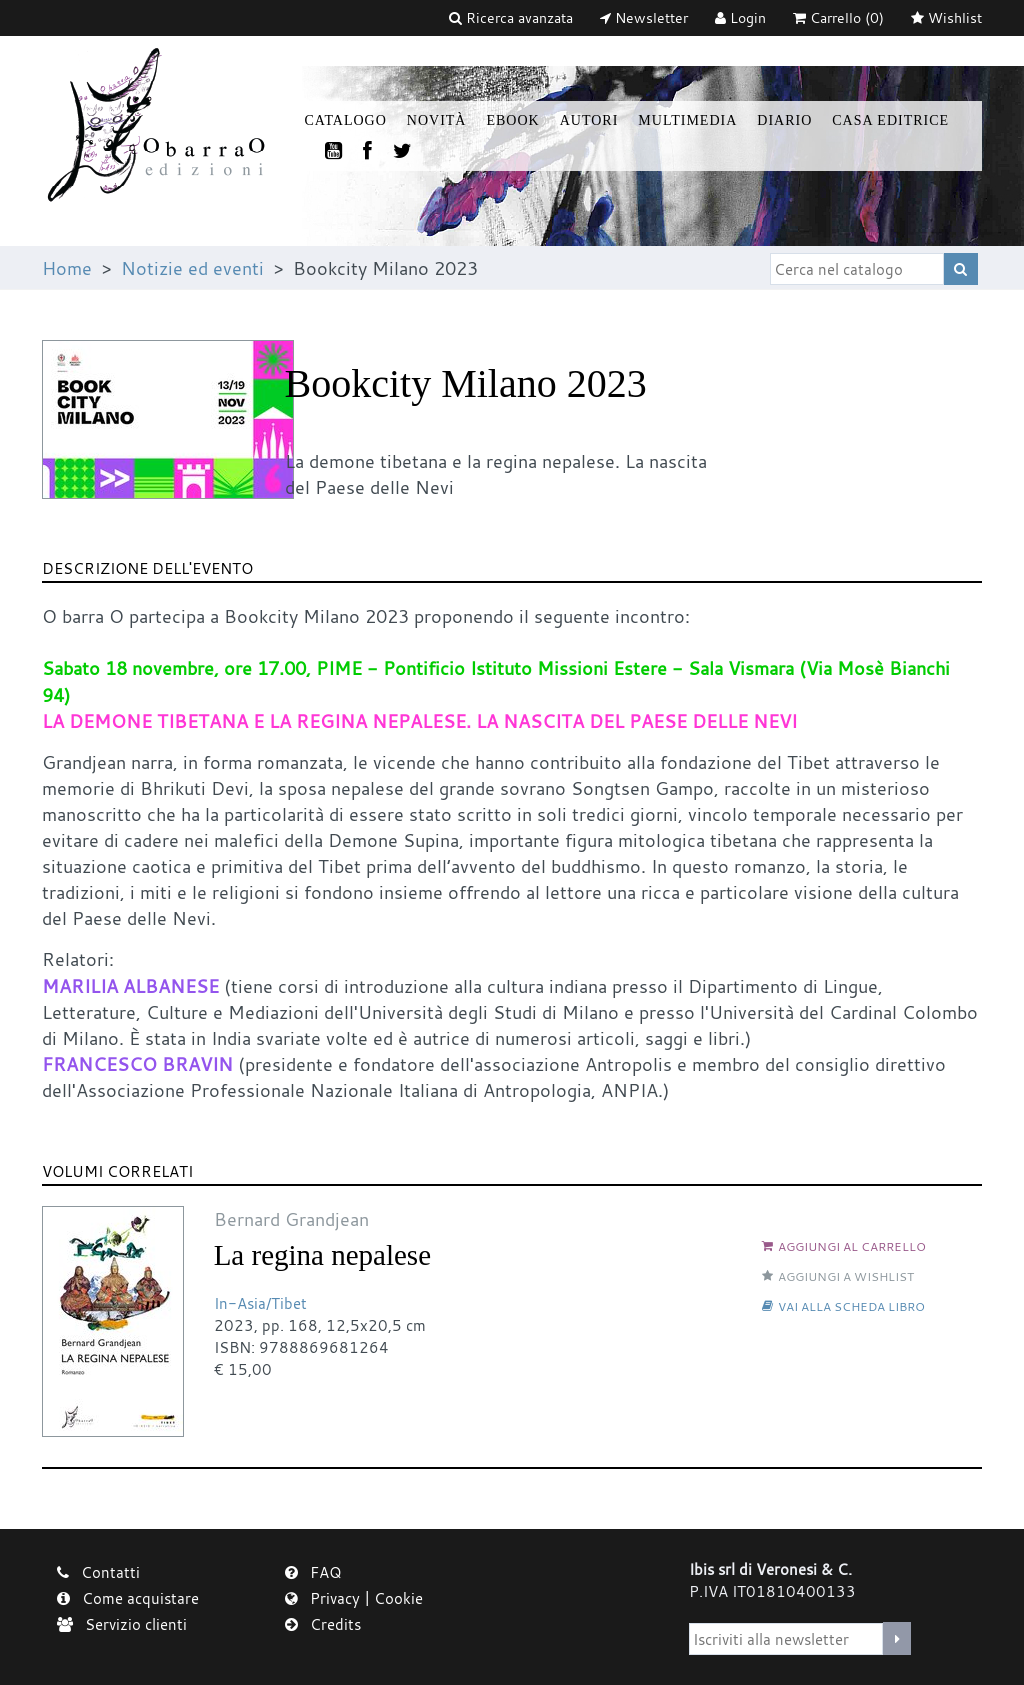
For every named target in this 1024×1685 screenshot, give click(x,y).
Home (67, 268)
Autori (589, 120)
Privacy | (329, 1598)
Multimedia (687, 120)
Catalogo (346, 120)
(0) (838, 17)
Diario (784, 120)
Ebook (512, 120)
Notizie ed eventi (192, 268)
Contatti (98, 1572)
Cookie (398, 1598)
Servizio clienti (122, 1624)
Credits (323, 1624)
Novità (437, 120)
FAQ (313, 1572)
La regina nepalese (322, 1255)
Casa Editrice (890, 120)
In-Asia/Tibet (260, 1303)
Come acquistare (128, 1598)
